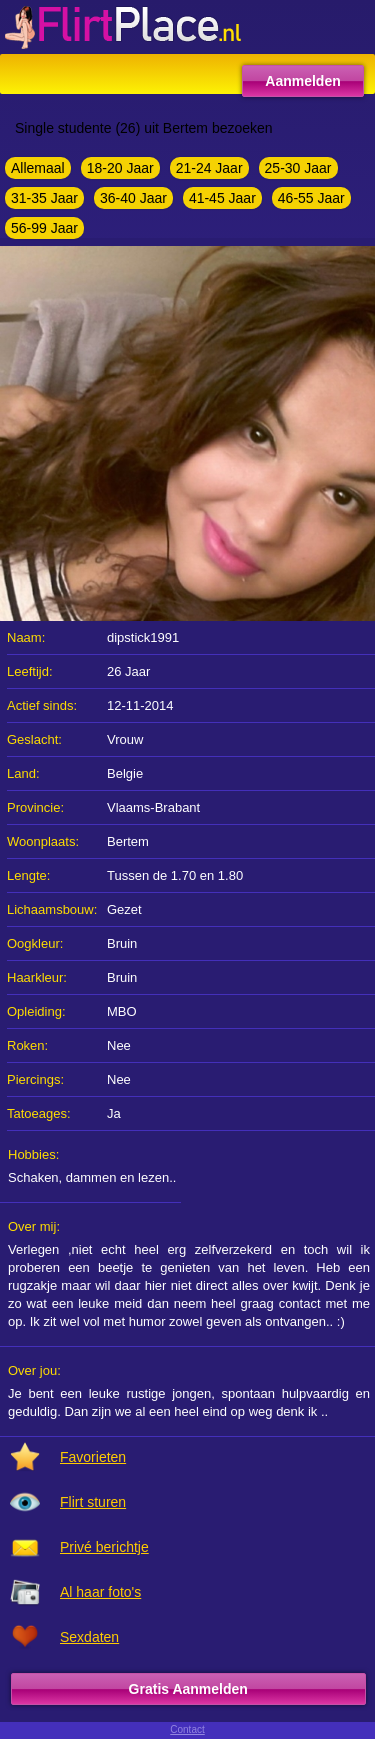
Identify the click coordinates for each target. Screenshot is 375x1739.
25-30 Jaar (298, 168)
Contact (187, 1729)
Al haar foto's (100, 1592)
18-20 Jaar (120, 168)
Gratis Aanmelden (188, 1689)
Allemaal (38, 168)
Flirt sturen (93, 1502)
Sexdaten (89, 1637)
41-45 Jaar (222, 198)
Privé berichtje (104, 1547)
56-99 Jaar (44, 228)
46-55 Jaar (311, 198)
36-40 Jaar (133, 198)
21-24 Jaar (209, 168)
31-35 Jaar (44, 198)
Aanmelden (302, 81)
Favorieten (93, 1457)
